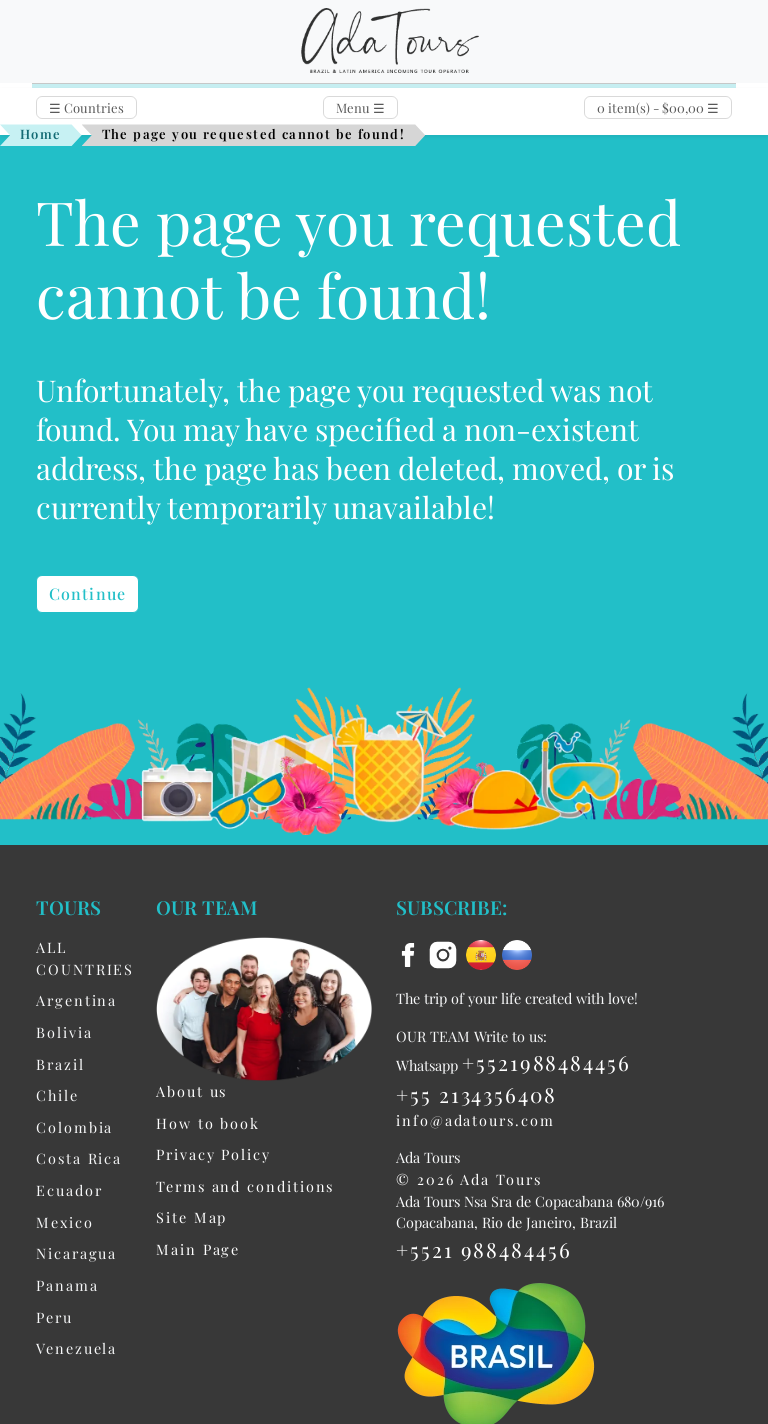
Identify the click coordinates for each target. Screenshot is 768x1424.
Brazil (60, 1064)
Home (41, 133)
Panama (67, 1285)
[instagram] (446, 953)
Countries (86, 107)
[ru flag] (517, 953)
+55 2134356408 (476, 1094)
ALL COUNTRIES (85, 958)
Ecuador (69, 1190)
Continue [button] (87, 593)
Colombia (74, 1127)
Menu (360, 107)
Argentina (76, 1000)
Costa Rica (79, 1158)
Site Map (191, 1217)
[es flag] (484, 953)
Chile (57, 1095)
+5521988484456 (546, 1062)
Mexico (65, 1222)
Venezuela (76, 1348)
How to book (208, 1123)
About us (191, 1091)
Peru (54, 1317)
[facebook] (411, 953)
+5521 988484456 (484, 1249)
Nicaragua (76, 1253)
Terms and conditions (245, 1186)
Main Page (198, 1249)
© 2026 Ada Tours (469, 1179)
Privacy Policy (213, 1154)
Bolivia (64, 1032)
